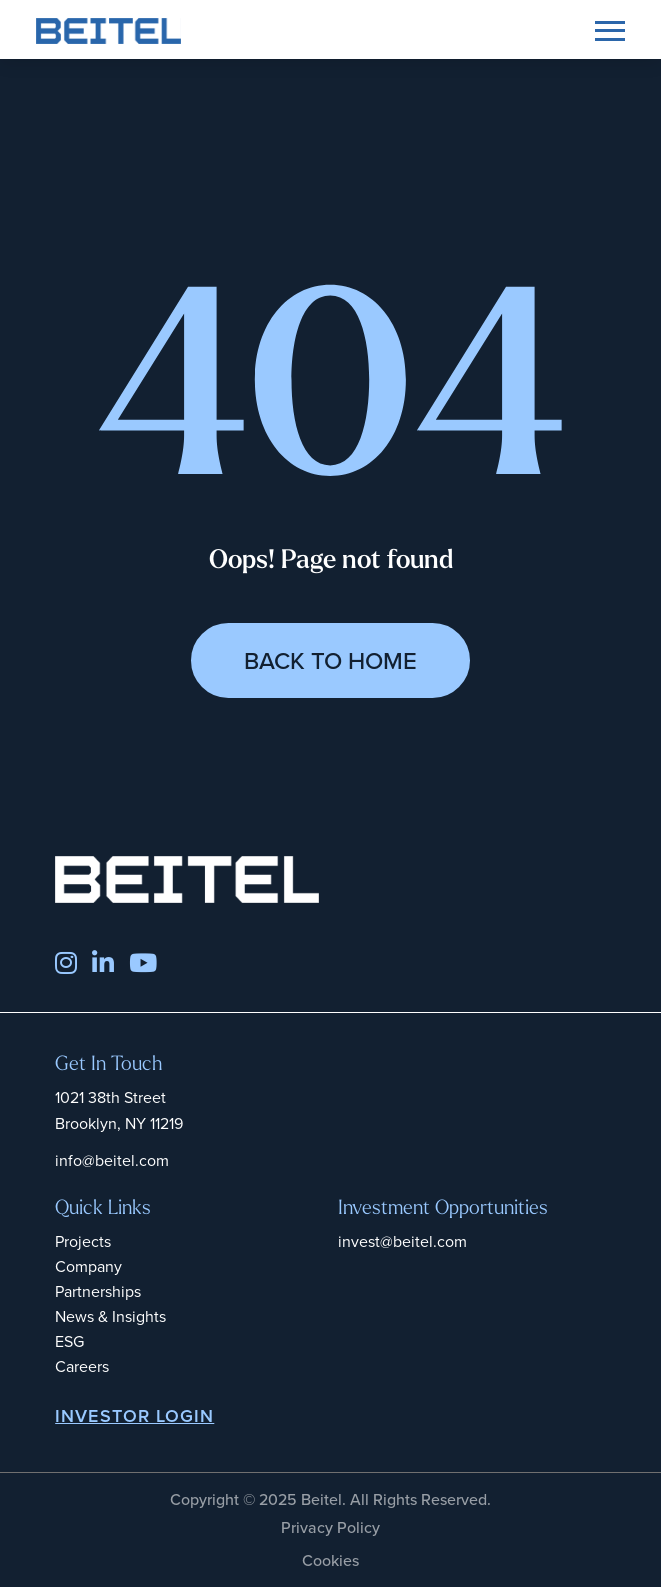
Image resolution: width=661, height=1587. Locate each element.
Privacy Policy (330, 1527)
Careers (82, 1366)
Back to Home (330, 661)
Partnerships (98, 1291)
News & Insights (110, 1316)
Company (88, 1266)
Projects (83, 1241)
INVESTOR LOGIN (134, 1416)
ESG (69, 1341)
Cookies (330, 1560)
